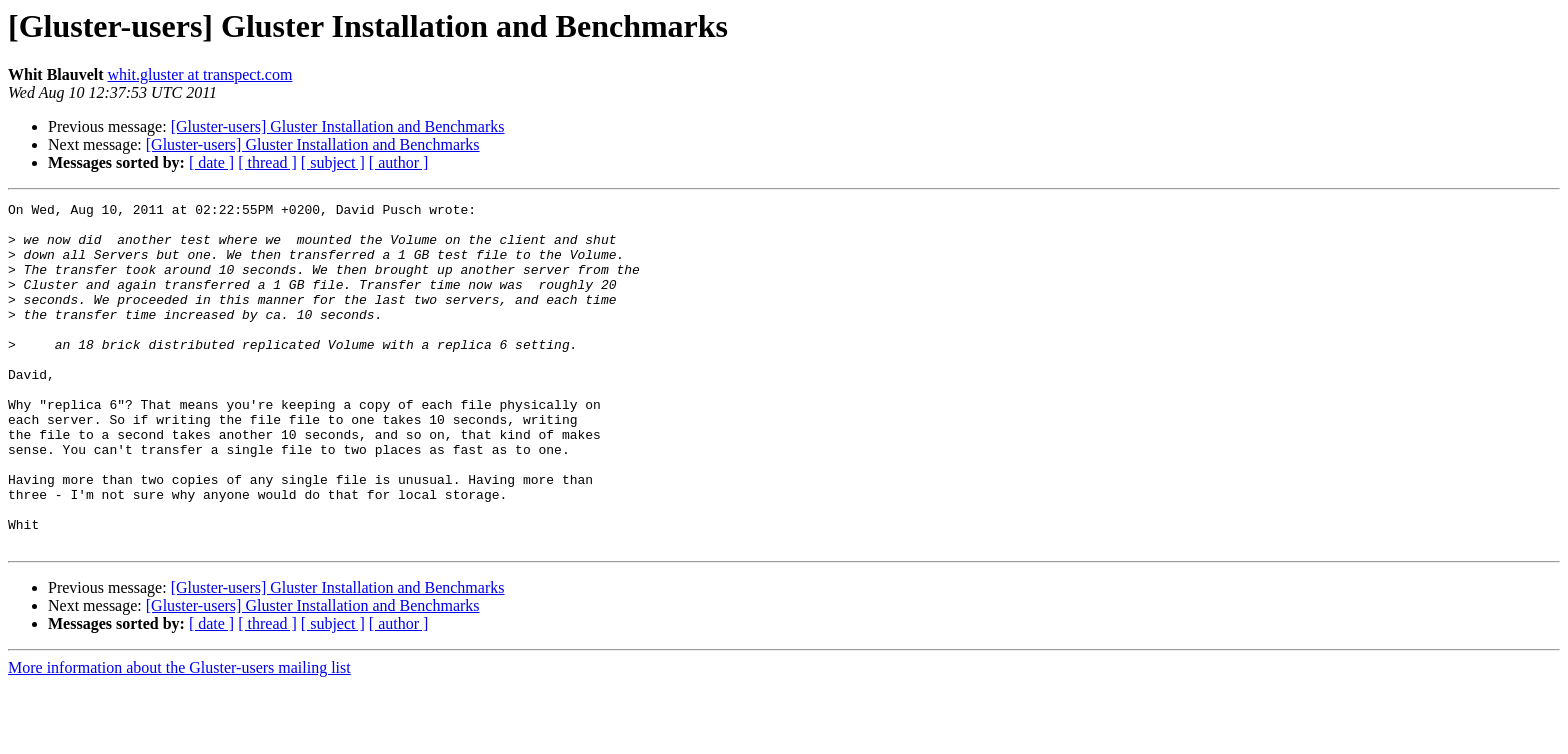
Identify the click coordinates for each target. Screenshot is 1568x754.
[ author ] (399, 162)
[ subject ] (333, 162)
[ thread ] (267, 162)
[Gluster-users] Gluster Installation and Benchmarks (338, 126)
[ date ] (211, 162)
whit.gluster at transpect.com (200, 74)
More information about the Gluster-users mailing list (179, 736)
